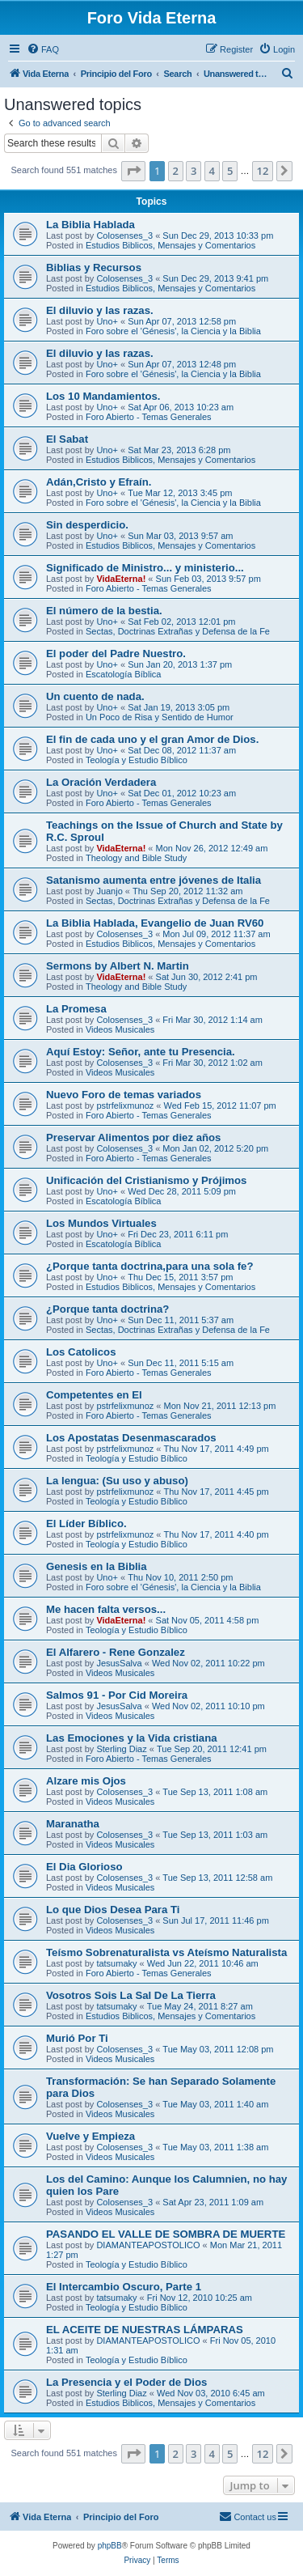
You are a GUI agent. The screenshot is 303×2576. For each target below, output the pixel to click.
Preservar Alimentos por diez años (133, 1137)
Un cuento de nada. (95, 696)
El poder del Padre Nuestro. (116, 653)
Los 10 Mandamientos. (103, 396)
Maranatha (72, 1824)
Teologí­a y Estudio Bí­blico (136, 760)
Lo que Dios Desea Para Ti (112, 1909)
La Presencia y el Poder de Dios (126, 2382)
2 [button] (176, 170)
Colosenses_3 (124, 235)
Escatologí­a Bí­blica (124, 674)
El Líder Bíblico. (86, 1523)
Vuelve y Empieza (90, 2136)
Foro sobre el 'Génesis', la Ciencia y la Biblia (173, 331)
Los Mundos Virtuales (101, 1223)
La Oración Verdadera (101, 782)
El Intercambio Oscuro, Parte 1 (123, 2287)
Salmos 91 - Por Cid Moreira (116, 1695)
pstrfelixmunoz (125, 1105)
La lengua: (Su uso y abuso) (117, 1481)
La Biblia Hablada (90, 225)
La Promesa (76, 1009)
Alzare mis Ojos (86, 1781)
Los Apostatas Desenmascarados (131, 1438)
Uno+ (107, 321)
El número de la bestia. (104, 611)
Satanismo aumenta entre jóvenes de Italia (153, 880)
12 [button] (263, 170)
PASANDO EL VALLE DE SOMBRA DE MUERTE (165, 2234)
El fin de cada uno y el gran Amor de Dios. (152, 739)
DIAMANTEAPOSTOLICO (148, 2245)
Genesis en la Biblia (96, 1566)
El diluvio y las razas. (100, 310)
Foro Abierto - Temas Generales (149, 417)
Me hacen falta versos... (106, 1609)
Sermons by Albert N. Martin (117, 966)
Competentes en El (94, 1395)
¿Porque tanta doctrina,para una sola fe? (149, 1266)
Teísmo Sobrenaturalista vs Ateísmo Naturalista (166, 1952)
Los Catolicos (81, 1352)
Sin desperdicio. (87, 525)
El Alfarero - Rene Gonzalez (115, 1652)
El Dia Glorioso (84, 1867)
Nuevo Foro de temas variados (123, 1095)
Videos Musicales (120, 1029)
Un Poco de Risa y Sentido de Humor (160, 717)
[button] (133, 170)
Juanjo (109, 891)
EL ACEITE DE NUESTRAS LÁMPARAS (144, 2329)
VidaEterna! (120, 579)
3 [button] (193, 170)
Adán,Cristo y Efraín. (98, 482)
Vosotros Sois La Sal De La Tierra (131, 1995)
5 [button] (230, 170)
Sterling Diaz (121, 1749)
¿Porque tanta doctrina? (107, 1309)
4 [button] (212, 170)
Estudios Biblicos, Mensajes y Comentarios (170, 245)
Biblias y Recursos (93, 267)
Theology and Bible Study (136, 858)
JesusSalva (118, 1663)
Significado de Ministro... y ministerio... (145, 568)
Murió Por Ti (77, 2038)
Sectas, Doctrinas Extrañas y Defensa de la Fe (178, 631)
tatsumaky (116, 1963)
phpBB (110, 2545)
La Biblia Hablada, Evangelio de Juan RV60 (154, 923)
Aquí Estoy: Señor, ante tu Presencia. (140, 1052)
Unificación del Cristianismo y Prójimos (146, 1180)
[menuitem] (43, 49)
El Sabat (67, 439)
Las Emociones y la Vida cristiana (131, 1738)
